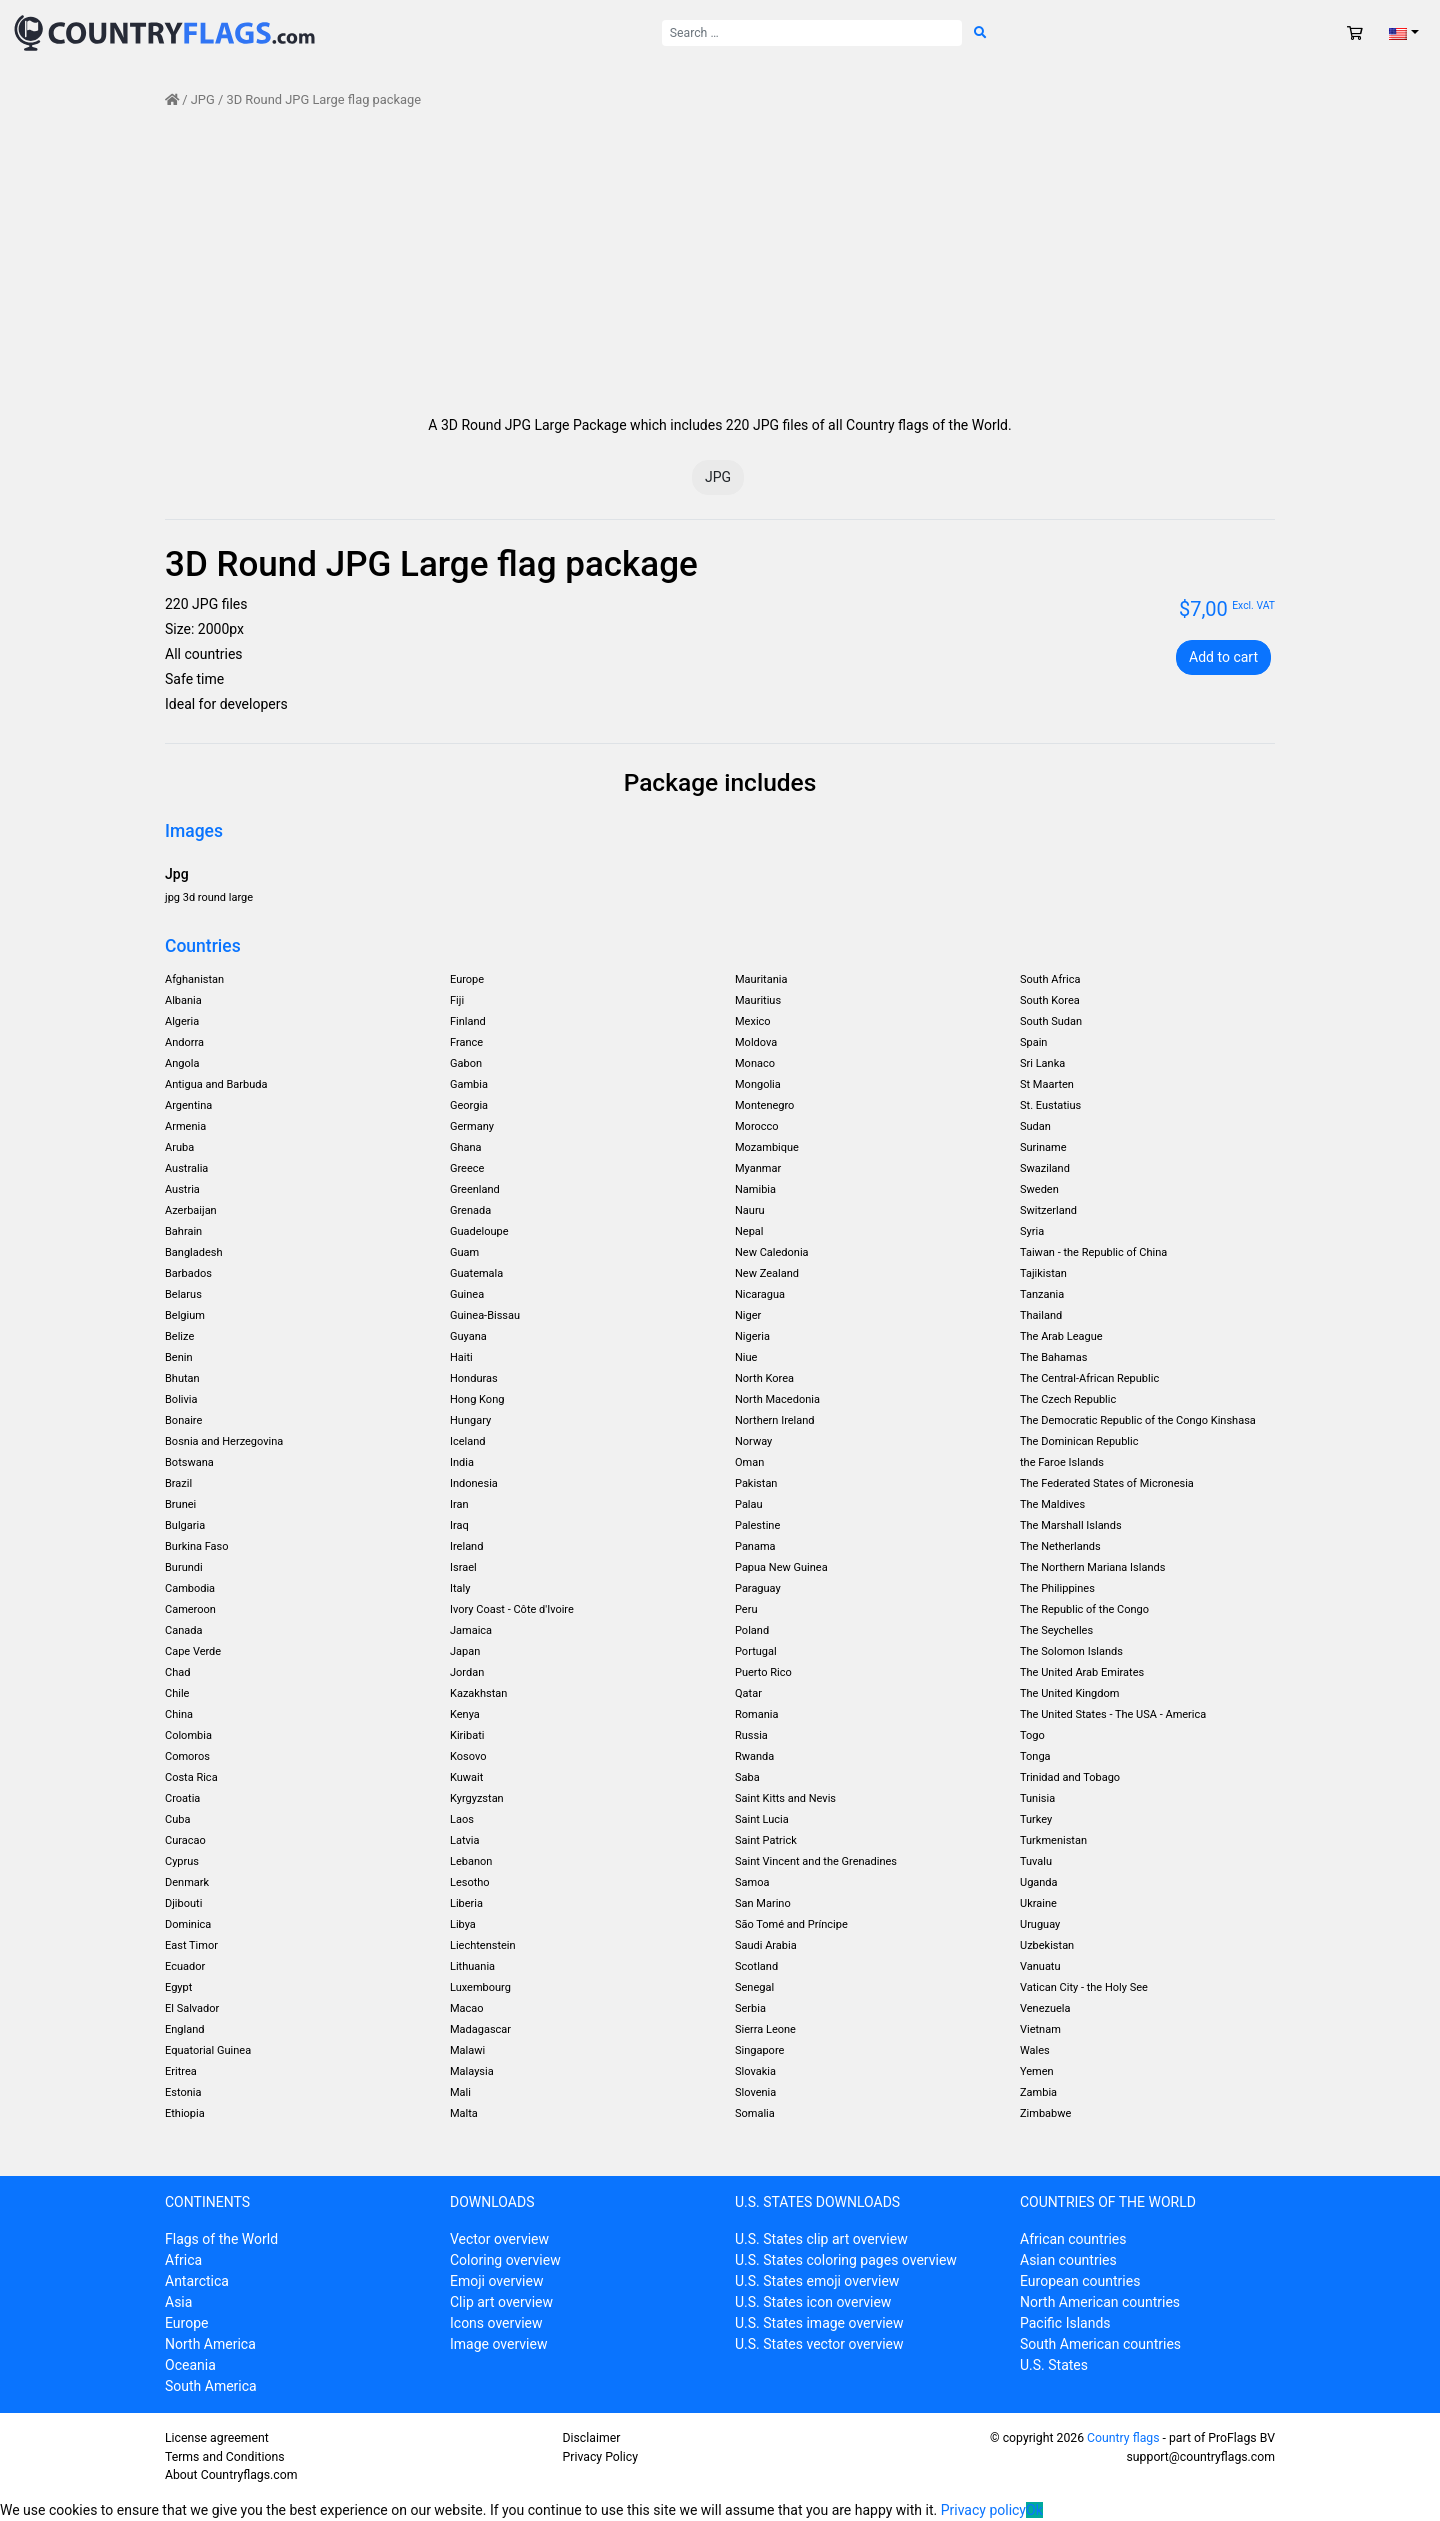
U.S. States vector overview (819, 2344)
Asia (178, 2302)
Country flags (1123, 2438)
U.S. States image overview (819, 2323)
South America (211, 2386)
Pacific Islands (1065, 2323)
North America (210, 2344)
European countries (1080, 2281)
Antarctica (197, 2281)
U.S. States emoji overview (817, 2281)
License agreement (217, 2438)
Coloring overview (505, 2260)
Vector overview (499, 2239)
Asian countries (1068, 2260)
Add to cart (1223, 657)
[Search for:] (812, 33)
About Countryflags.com (231, 2475)
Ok (1034, 2510)
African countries (1073, 2239)
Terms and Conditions (225, 2457)
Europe (186, 2323)
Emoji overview (496, 2281)
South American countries (1100, 2344)
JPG (203, 99)
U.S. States (1054, 2365)
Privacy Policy (600, 2457)
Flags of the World (221, 2239)
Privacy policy (983, 2510)
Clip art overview (501, 2302)
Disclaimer (592, 2438)
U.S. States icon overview (813, 2302)
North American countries (1100, 2302)
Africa (183, 2260)
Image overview (498, 2344)
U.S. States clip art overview (821, 2239)
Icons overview (496, 2323)
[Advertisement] (720, 262)
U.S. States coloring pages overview (846, 2260)
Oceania (190, 2365)
